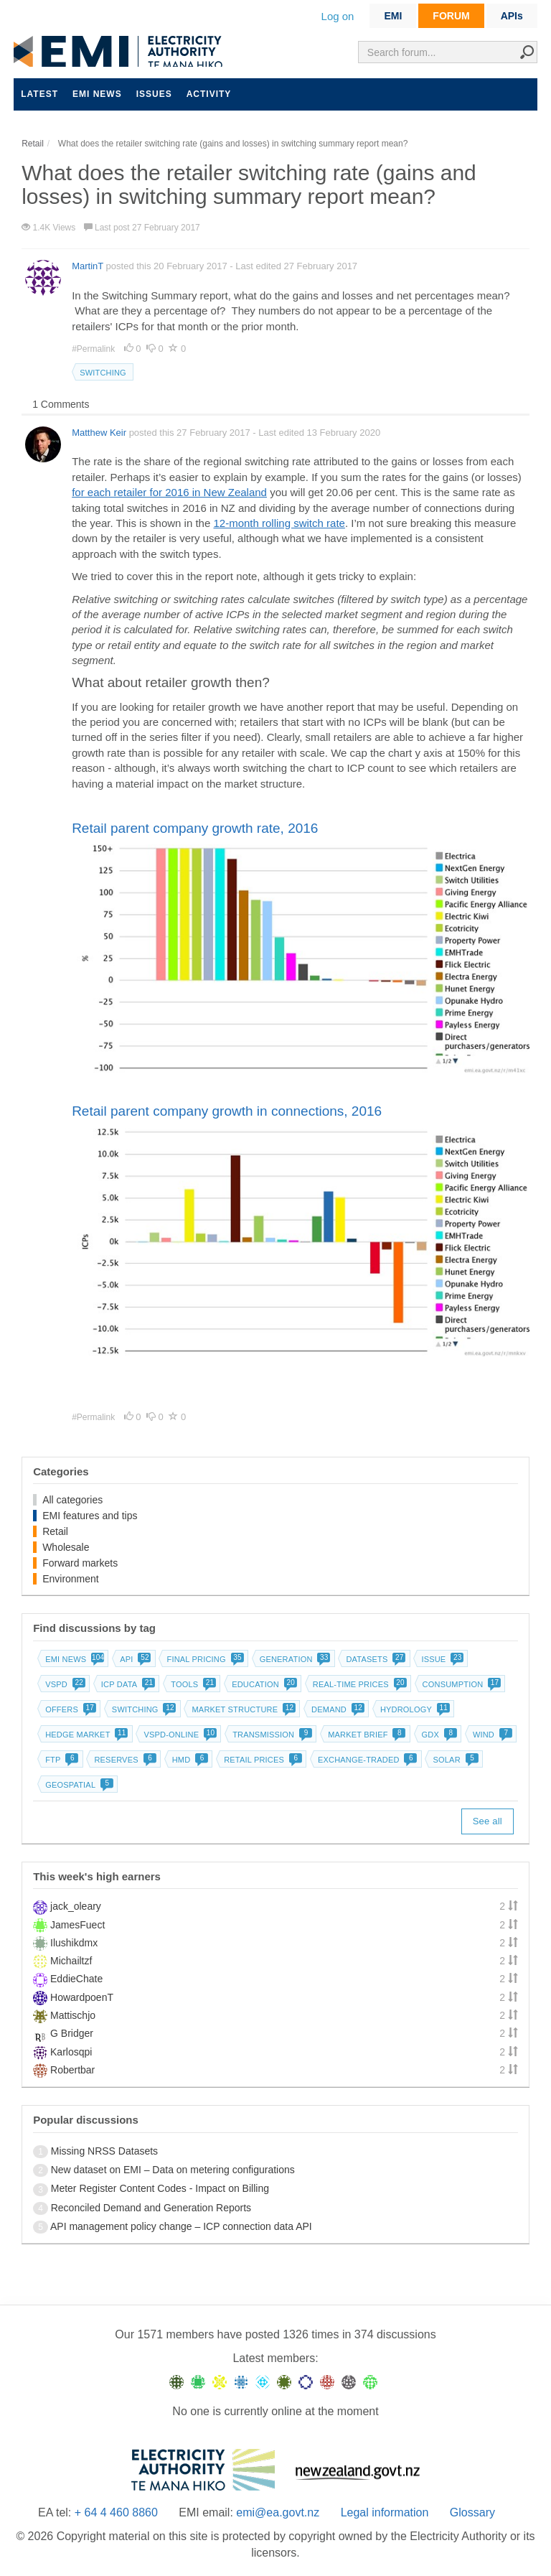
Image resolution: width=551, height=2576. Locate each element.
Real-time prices (358, 1684)
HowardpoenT (81, 1997)
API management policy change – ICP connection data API (181, 2226)
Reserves (123, 1759)
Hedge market (85, 1734)
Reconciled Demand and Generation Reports (151, 2207)
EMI (393, 16)
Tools (192, 1684)
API (134, 1659)
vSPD (64, 1684)
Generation (294, 1659)
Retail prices (261, 1759)
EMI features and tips (89, 1515)
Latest (39, 94)
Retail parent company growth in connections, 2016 (227, 1111)
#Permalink (94, 349)
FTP (60, 1759)
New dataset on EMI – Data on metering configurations (173, 2169)
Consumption (461, 1684)
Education (263, 1684)
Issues (154, 94)
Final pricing (203, 1659)
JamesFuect (77, 1925)
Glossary (472, 2512)
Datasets (374, 1659)
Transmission (270, 1734)
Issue (441, 1659)
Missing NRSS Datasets (104, 2151)
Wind (491, 1734)
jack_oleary (75, 1906)
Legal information (385, 2512)
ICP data (127, 1684)
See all (487, 1821)
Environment (70, 1579)
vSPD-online (178, 1734)
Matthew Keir (99, 432)
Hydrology (413, 1709)
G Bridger (71, 2033)
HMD (189, 1759)
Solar (454, 1759)
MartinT (87, 266)
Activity (209, 94)
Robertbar (72, 2070)
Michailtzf (71, 1960)
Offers (69, 1709)
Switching (103, 372)
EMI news (97, 94)
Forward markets (80, 1563)
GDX (438, 1734)
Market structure (242, 1709)
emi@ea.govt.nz (277, 2512)
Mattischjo (72, 2015)
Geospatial (77, 1785)
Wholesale (65, 1547)
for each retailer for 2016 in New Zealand (169, 492)
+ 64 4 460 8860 (116, 2512)
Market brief (365, 1734)
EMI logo (121, 51)
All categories (72, 1500)
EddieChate (76, 1978)
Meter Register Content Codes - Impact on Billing (160, 2188)
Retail (55, 1531)
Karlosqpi (71, 2052)
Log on (337, 16)
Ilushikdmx (74, 1943)
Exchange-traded (366, 1759)
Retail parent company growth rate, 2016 (195, 828)
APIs (512, 16)
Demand (336, 1709)
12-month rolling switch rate (278, 523)
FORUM (451, 16)
